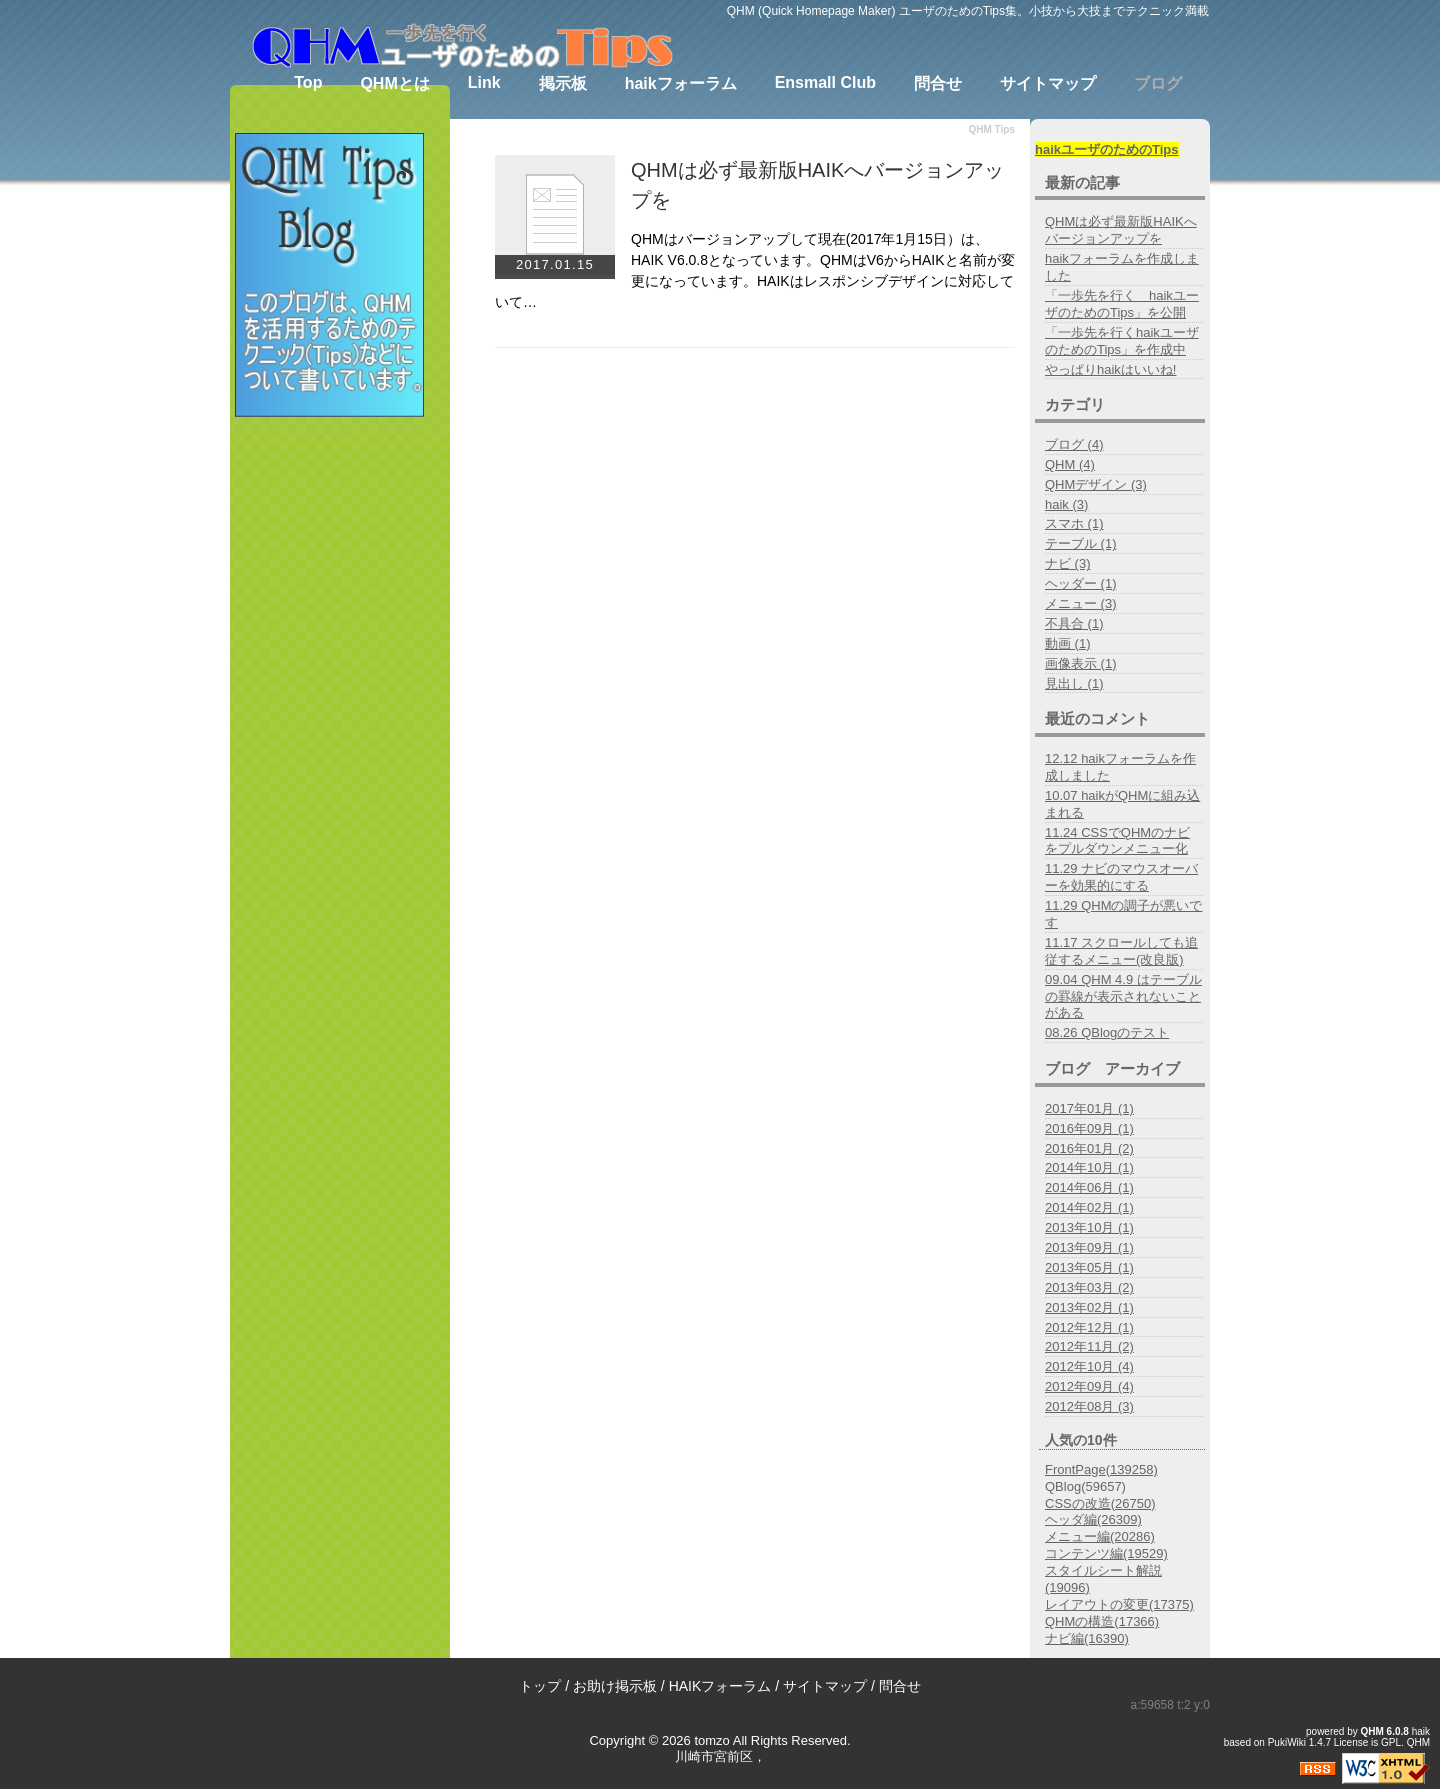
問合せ (938, 83)
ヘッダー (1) (1081, 583)
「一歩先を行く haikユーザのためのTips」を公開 (1122, 304)
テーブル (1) (1081, 543)
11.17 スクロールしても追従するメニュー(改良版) (1121, 951)
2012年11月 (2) (1089, 1346)
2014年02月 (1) (1089, 1207)
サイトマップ (1048, 83)
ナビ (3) (1068, 563)
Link (484, 82)
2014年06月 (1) (1089, 1187)
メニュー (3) (1081, 603)
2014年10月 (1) (1089, 1167)
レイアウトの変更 (1119, 1604)
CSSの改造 (1100, 1503)
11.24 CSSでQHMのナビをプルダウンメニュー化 (1117, 841)
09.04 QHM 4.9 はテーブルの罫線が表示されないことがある (1123, 996)
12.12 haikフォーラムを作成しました (1120, 767)
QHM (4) (1070, 464)
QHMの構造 (1102, 1621)
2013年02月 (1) (1089, 1307)
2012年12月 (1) (1089, 1327)
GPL (1391, 1742)
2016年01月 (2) (1089, 1148)
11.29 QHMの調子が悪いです (1123, 914)
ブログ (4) (1074, 444)
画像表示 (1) (1081, 663)
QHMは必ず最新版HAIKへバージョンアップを (1121, 230)
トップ (540, 1686)
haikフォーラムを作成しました (1122, 267)
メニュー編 (1100, 1536)
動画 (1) (1068, 643)
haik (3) (1066, 504)
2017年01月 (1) (1089, 1108)
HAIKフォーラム (720, 1686)
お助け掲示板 (615, 1686)
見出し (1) (1074, 683)
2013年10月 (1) (1089, 1227)
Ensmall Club (825, 82)
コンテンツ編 (1106, 1553)
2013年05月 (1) (1089, 1267)
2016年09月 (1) (1089, 1128)
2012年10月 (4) (1089, 1366)
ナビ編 (1087, 1638)
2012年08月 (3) (1089, 1406)
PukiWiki (1287, 1742)
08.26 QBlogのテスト (1107, 1032)
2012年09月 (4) (1089, 1386)
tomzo (711, 1740)
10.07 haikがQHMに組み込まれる (1122, 804)
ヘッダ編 (1093, 1519)
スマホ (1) (1074, 523)
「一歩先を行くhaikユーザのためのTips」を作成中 (1122, 341)
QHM (1372, 1731)
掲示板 (563, 83)
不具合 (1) (1074, 623)
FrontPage (1101, 1469)
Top (308, 82)
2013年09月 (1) (1089, 1247)
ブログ (1158, 83)
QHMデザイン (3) (1096, 484)
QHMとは (394, 83)
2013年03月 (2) (1089, 1287)
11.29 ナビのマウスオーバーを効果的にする (1121, 877)
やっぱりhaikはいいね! (1110, 369)
